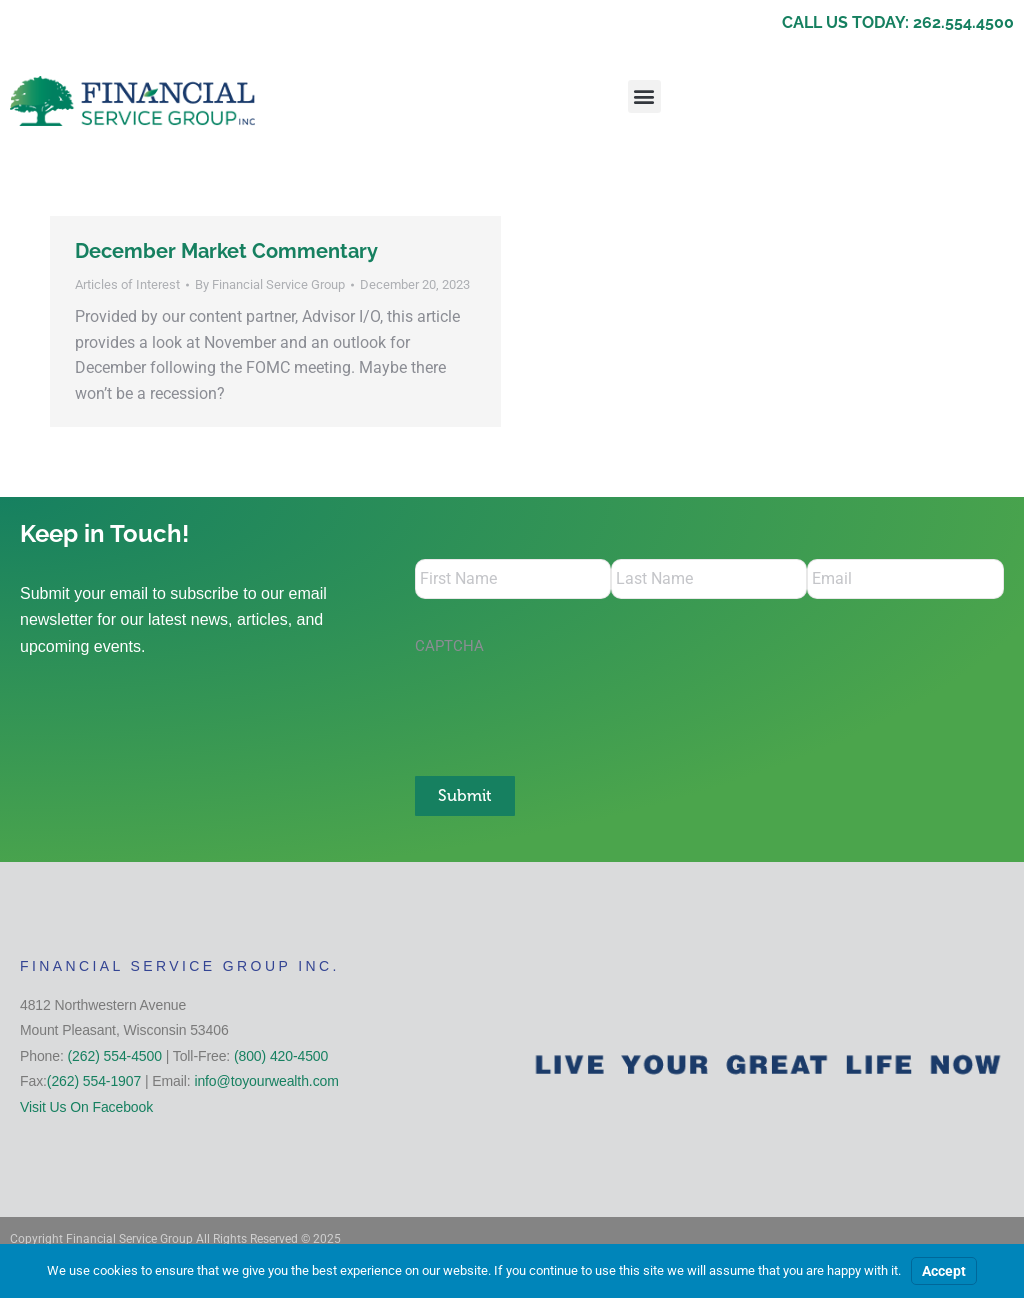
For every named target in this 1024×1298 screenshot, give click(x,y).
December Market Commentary (226, 251)
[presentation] (567, 705)
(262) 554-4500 (115, 1056)
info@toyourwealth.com (266, 1081)
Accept (944, 1271)
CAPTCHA (449, 646)
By (270, 284)
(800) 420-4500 (281, 1056)
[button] (644, 96)
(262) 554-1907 (94, 1081)
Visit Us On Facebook (86, 1107)
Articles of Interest (127, 284)
